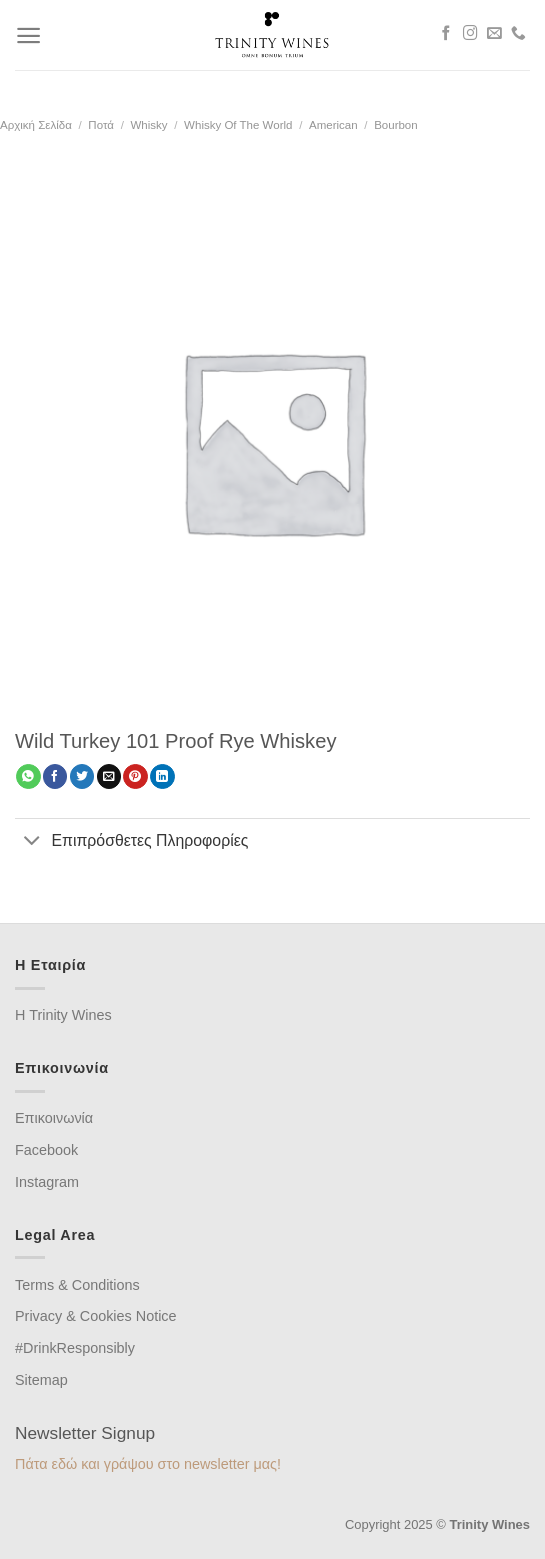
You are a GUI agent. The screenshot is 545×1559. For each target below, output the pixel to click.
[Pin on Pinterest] (135, 776)
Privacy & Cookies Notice (96, 1316)
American (333, 125)
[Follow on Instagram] (470, 34)
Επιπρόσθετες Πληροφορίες (131, 842)
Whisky (148, 125)
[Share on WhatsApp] (28, 776)
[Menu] (28, 35)
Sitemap (41, 1380)
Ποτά (101, 125)
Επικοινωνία (54, 1118)
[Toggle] (32, 842)
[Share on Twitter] (82, 776)
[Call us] (518, 34)
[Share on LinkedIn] (162, 776)
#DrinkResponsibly (75, 1348)
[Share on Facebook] (55, 776)
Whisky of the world (238, 125)
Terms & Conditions (77, 1285)
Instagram (47, 1182)
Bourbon (396, 125)
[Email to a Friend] (109, 776)
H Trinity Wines (63, 1015)
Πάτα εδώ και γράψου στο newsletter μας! (148, 1464)
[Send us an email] (494, 34)
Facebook (46, 1150)
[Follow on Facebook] (446, 34)
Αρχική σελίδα (36, 125)
